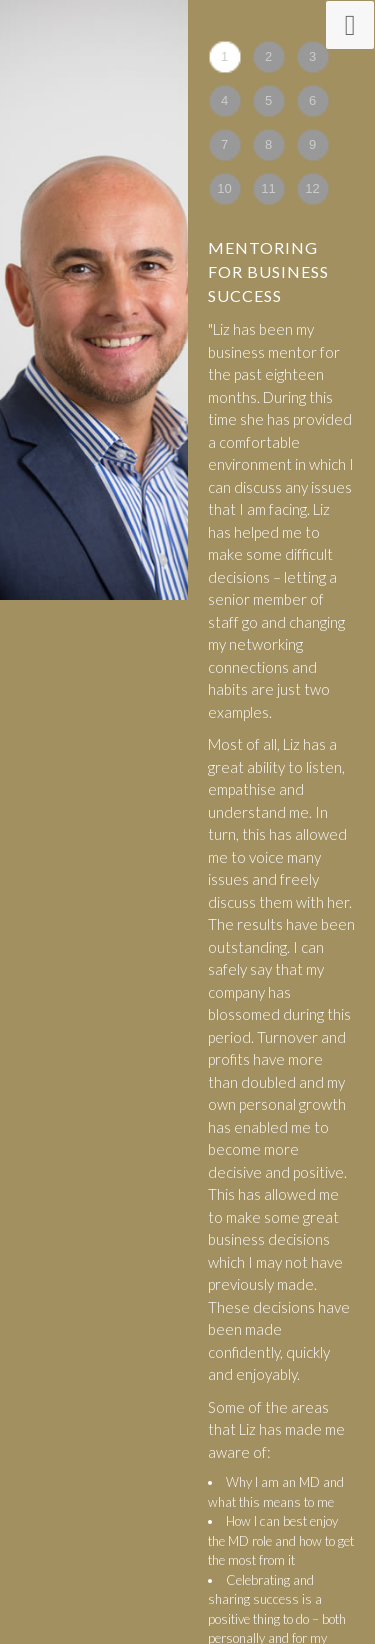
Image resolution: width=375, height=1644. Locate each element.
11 (268, 188)
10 (224, 188)
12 (312, 188)
